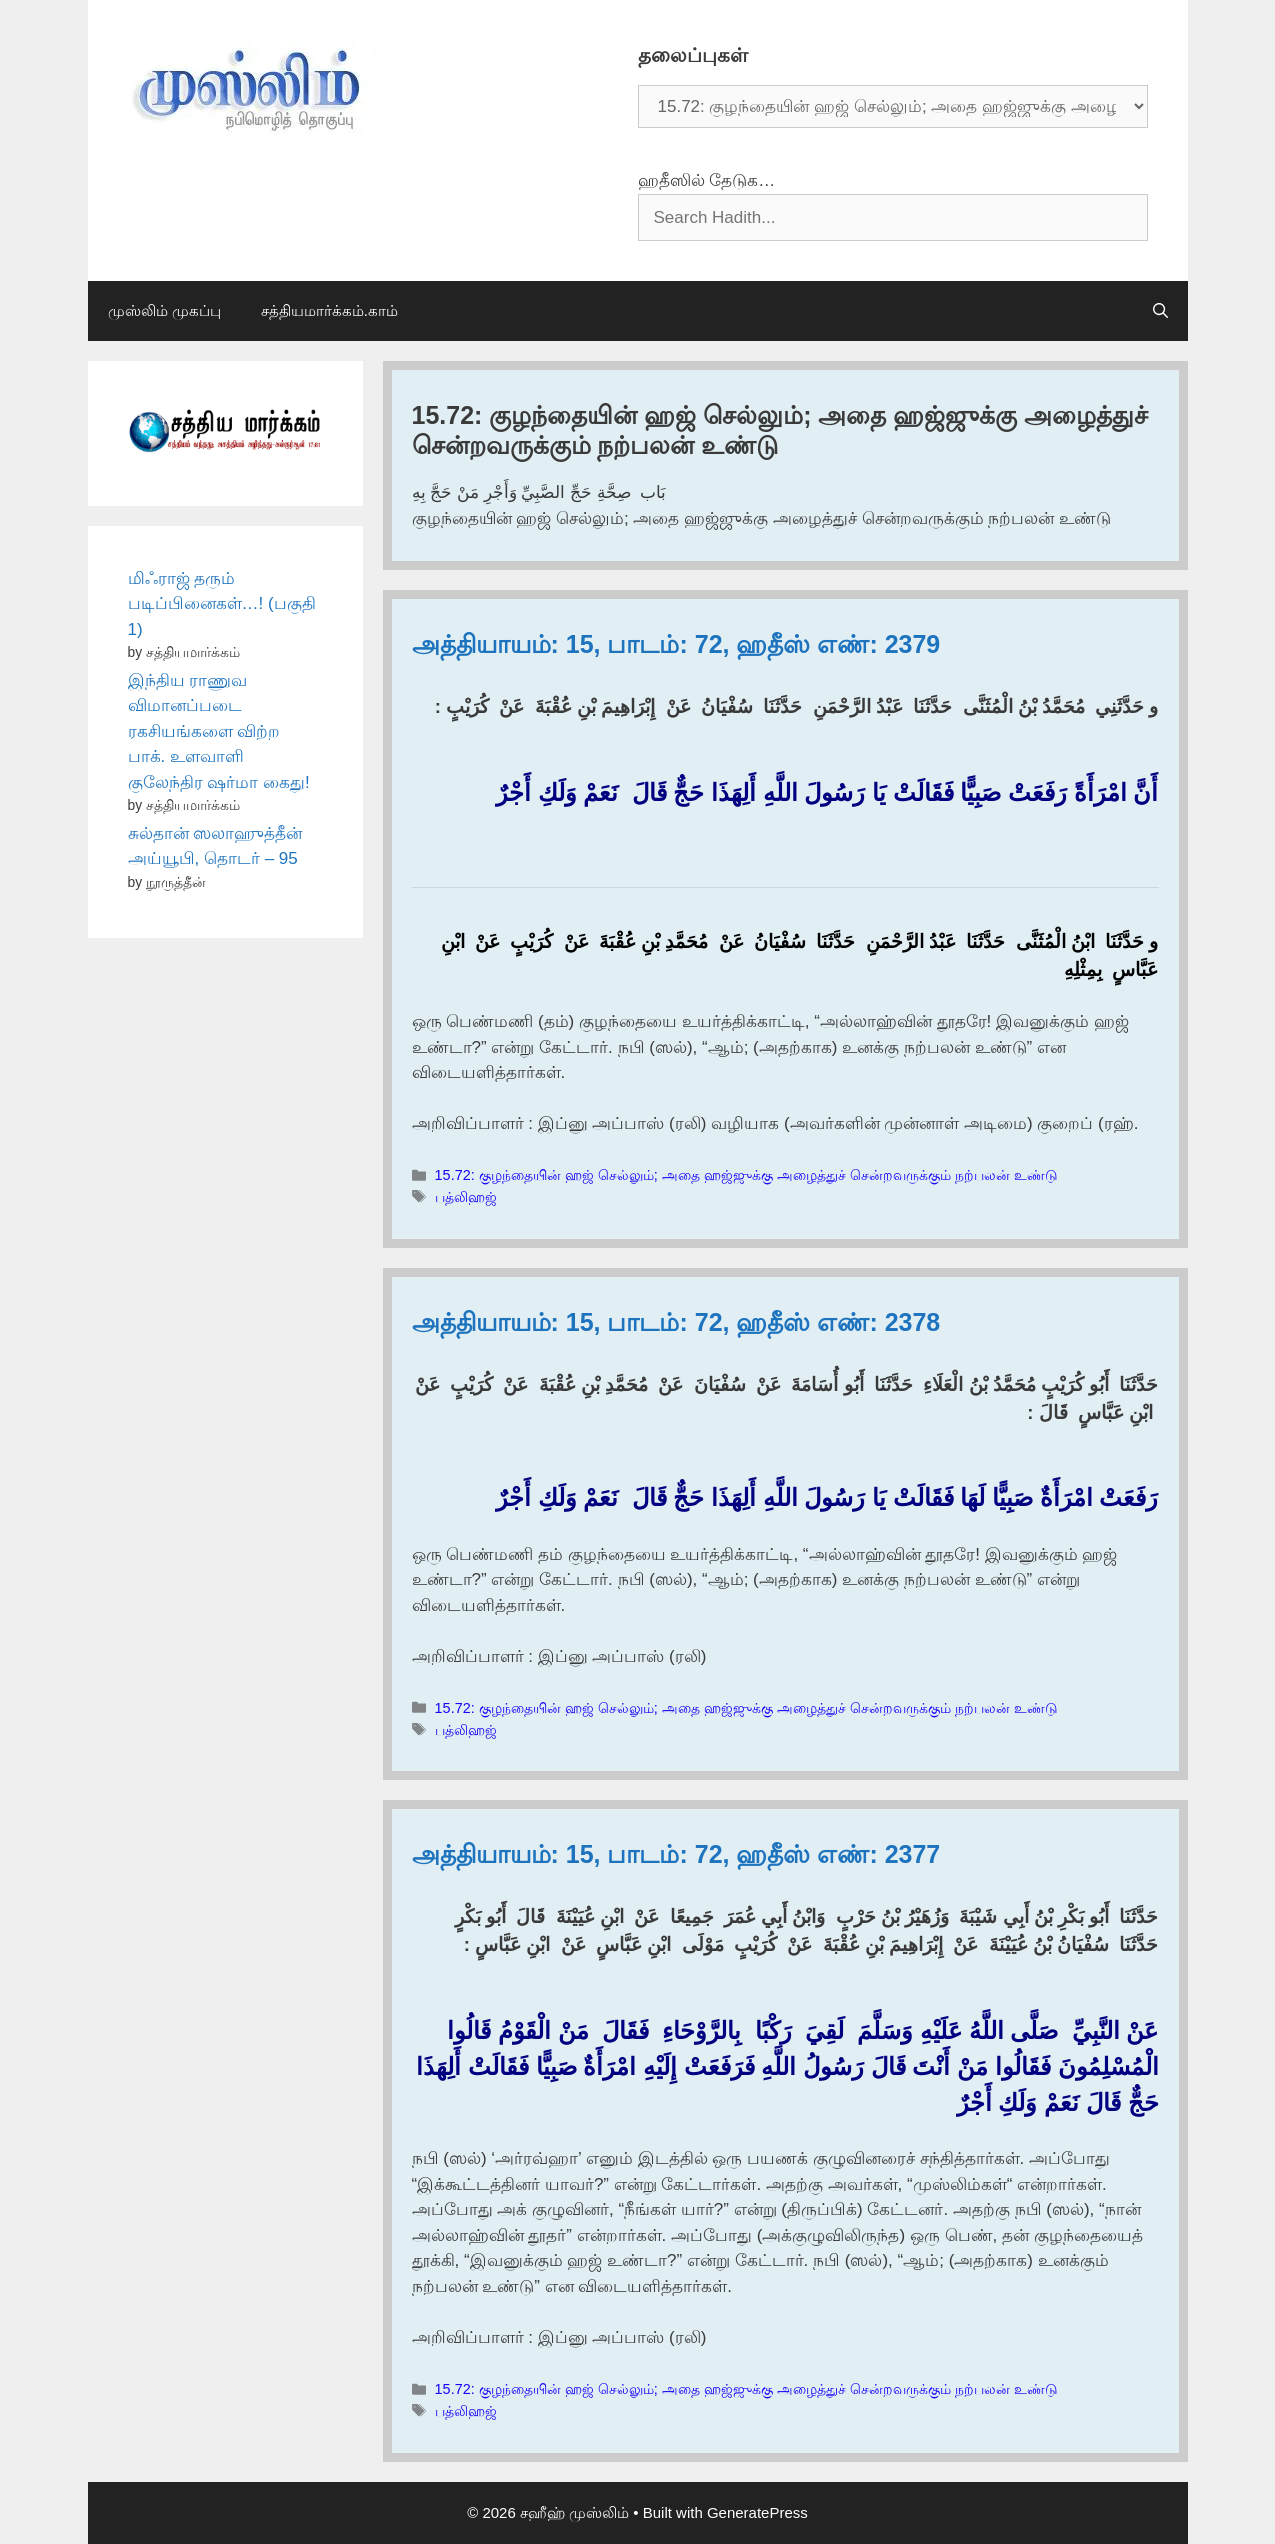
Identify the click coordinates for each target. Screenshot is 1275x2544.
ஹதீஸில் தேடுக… (707, 180)
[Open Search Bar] (1160, 311)
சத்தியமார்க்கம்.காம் (329, 310)
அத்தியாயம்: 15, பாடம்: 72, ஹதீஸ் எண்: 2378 (676, 1322)
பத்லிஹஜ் (466, 1197)
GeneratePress (757, 2512)
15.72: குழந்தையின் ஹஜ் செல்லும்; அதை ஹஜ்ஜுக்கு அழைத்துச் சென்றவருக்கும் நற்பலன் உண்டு (746, 1175)
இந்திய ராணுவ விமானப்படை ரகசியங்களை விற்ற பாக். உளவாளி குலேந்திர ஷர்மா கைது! (219, 731)
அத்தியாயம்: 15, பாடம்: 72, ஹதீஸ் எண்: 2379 (676, 644)
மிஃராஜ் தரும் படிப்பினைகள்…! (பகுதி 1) (222, 604)
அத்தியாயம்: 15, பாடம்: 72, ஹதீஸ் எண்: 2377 (676, 1854)
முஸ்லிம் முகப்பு (164, 310)
